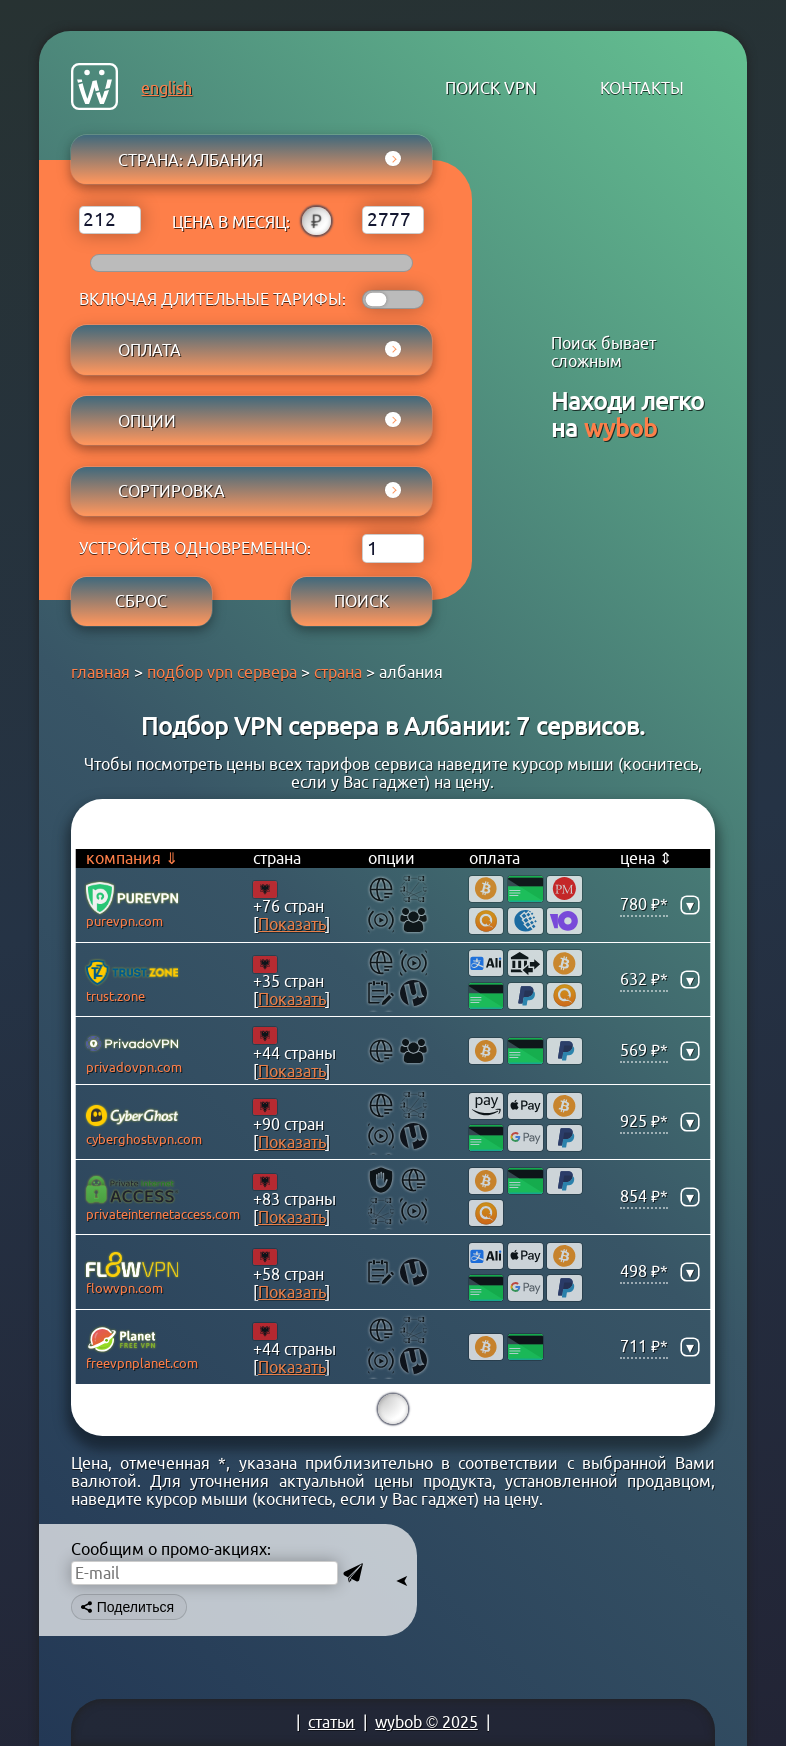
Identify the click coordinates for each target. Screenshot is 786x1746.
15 (393, 1409)
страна (338, 672)
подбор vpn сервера (222, 672)
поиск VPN (491, 88)
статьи (331, 1722)
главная (100, 672)
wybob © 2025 (426, 1722)
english (166, 88)
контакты (642, 88)
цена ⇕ (646, 858)
